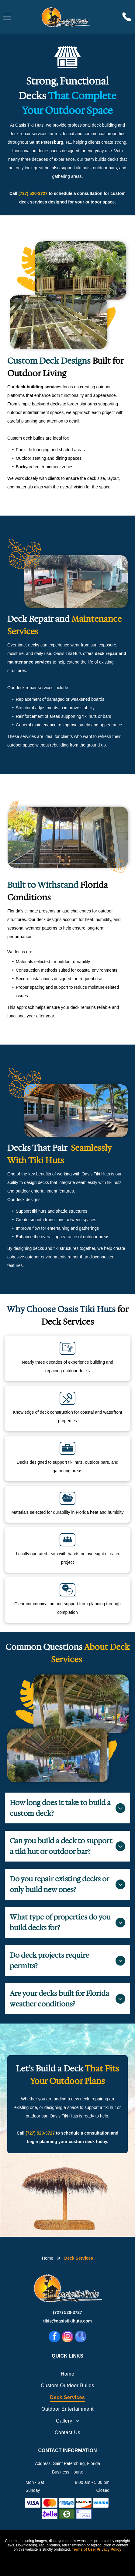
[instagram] (67, 2337)
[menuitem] (67, 2374)
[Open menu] (7, 17)
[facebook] (54, 2337)
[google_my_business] (80, 2337)
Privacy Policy (109, 2549)
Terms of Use (83, 2549)
